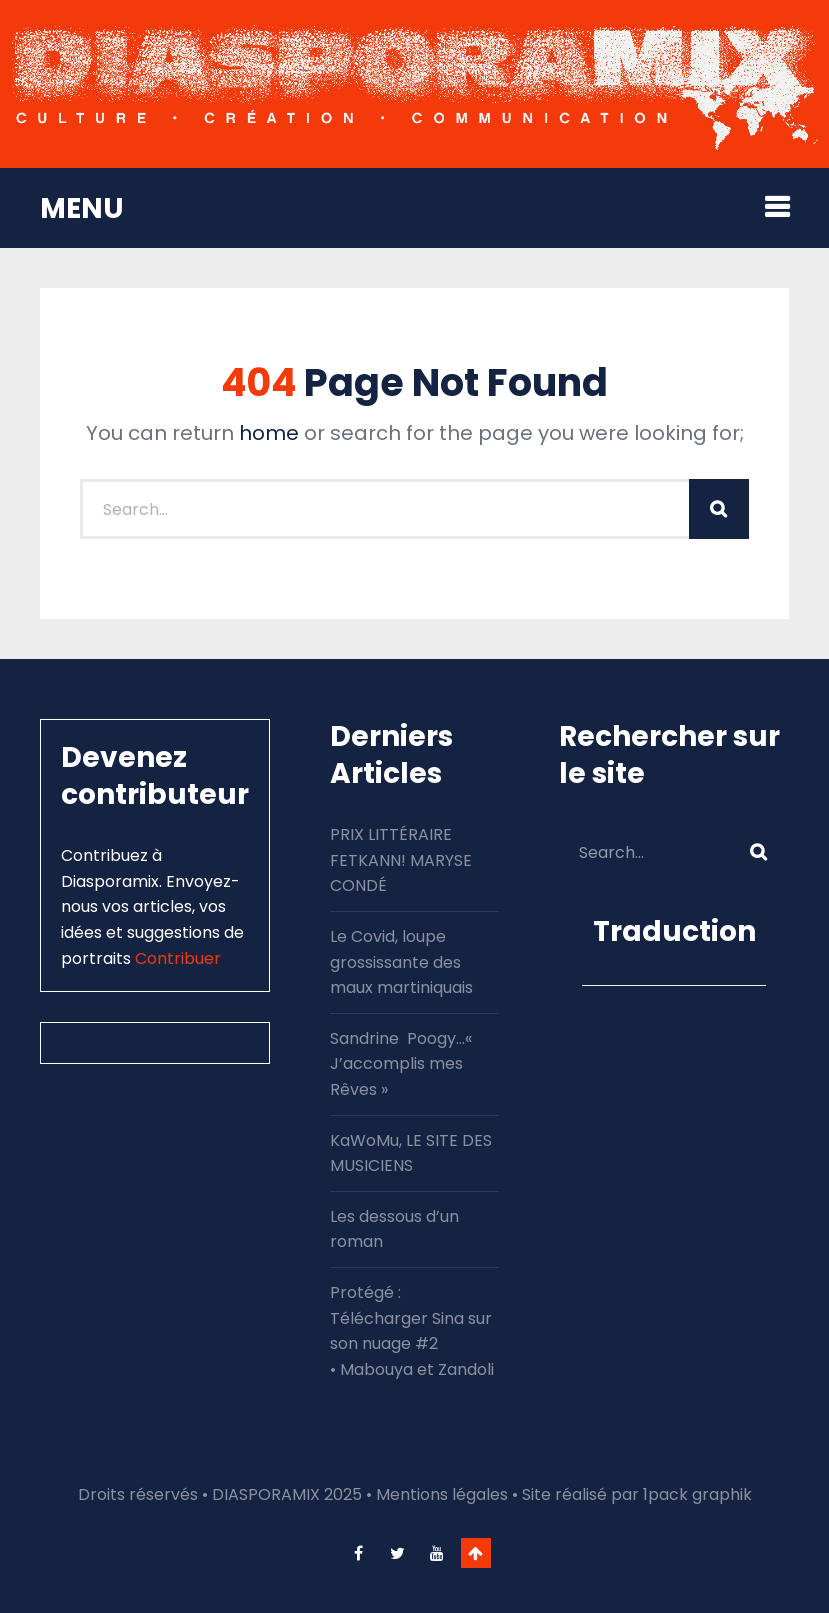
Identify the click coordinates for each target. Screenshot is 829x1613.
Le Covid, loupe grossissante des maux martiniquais (401, 962)
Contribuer (178, 958)
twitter (398, 1553)
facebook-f (359, 1553)
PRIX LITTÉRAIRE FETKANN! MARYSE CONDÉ (401, 860)
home (269, 433)
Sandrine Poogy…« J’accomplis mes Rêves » (401, 1064)
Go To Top (476, 1553)
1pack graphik (697, 1494)
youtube (437, 1553)
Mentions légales (442, 1494)
